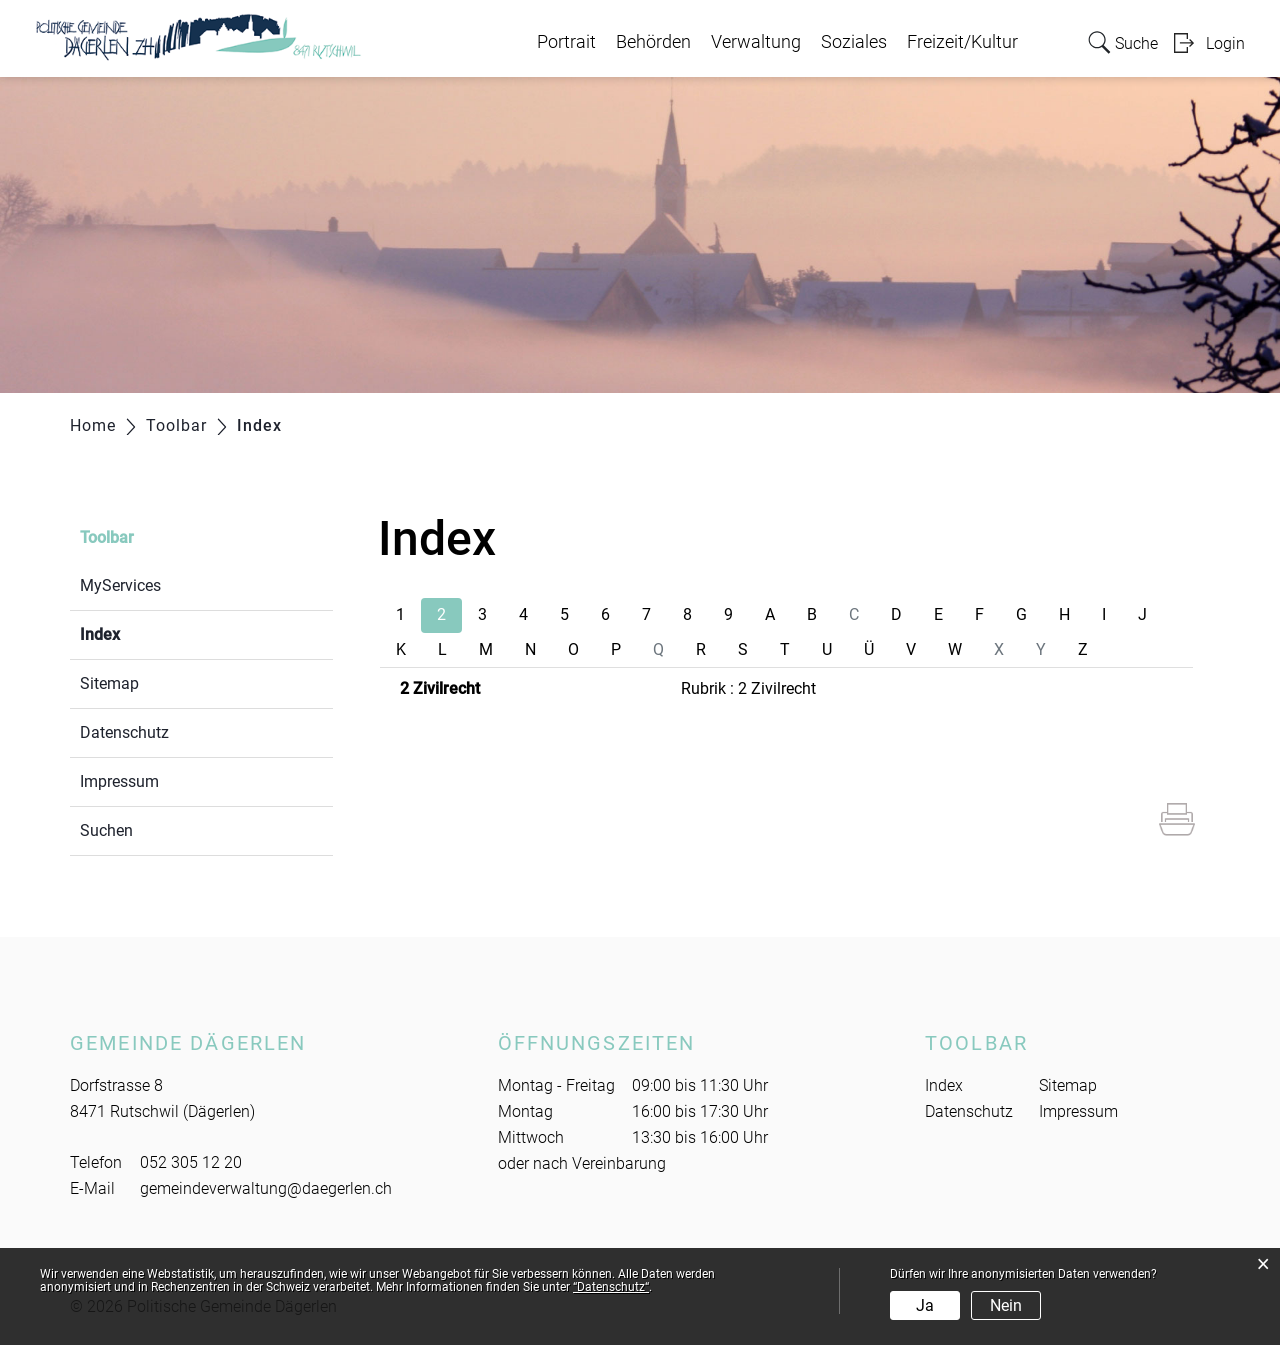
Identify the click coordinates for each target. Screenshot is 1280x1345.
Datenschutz (124, 732)
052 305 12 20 (191, 1162)
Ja (925, 1305)
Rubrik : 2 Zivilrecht (748, 688)
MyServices (120, 585)
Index (147, 632)
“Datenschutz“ (611, 1287)
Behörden (653, 42)
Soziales (854, 42)
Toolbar (107, 537)
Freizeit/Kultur (962, 42)
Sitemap (109, 683)
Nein (1006, 1305)
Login (1225, 43)
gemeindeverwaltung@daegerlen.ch (266, 1188)
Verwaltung (756, 42)
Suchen (106, 830)
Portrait (566, 42)
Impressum (119, 781)
